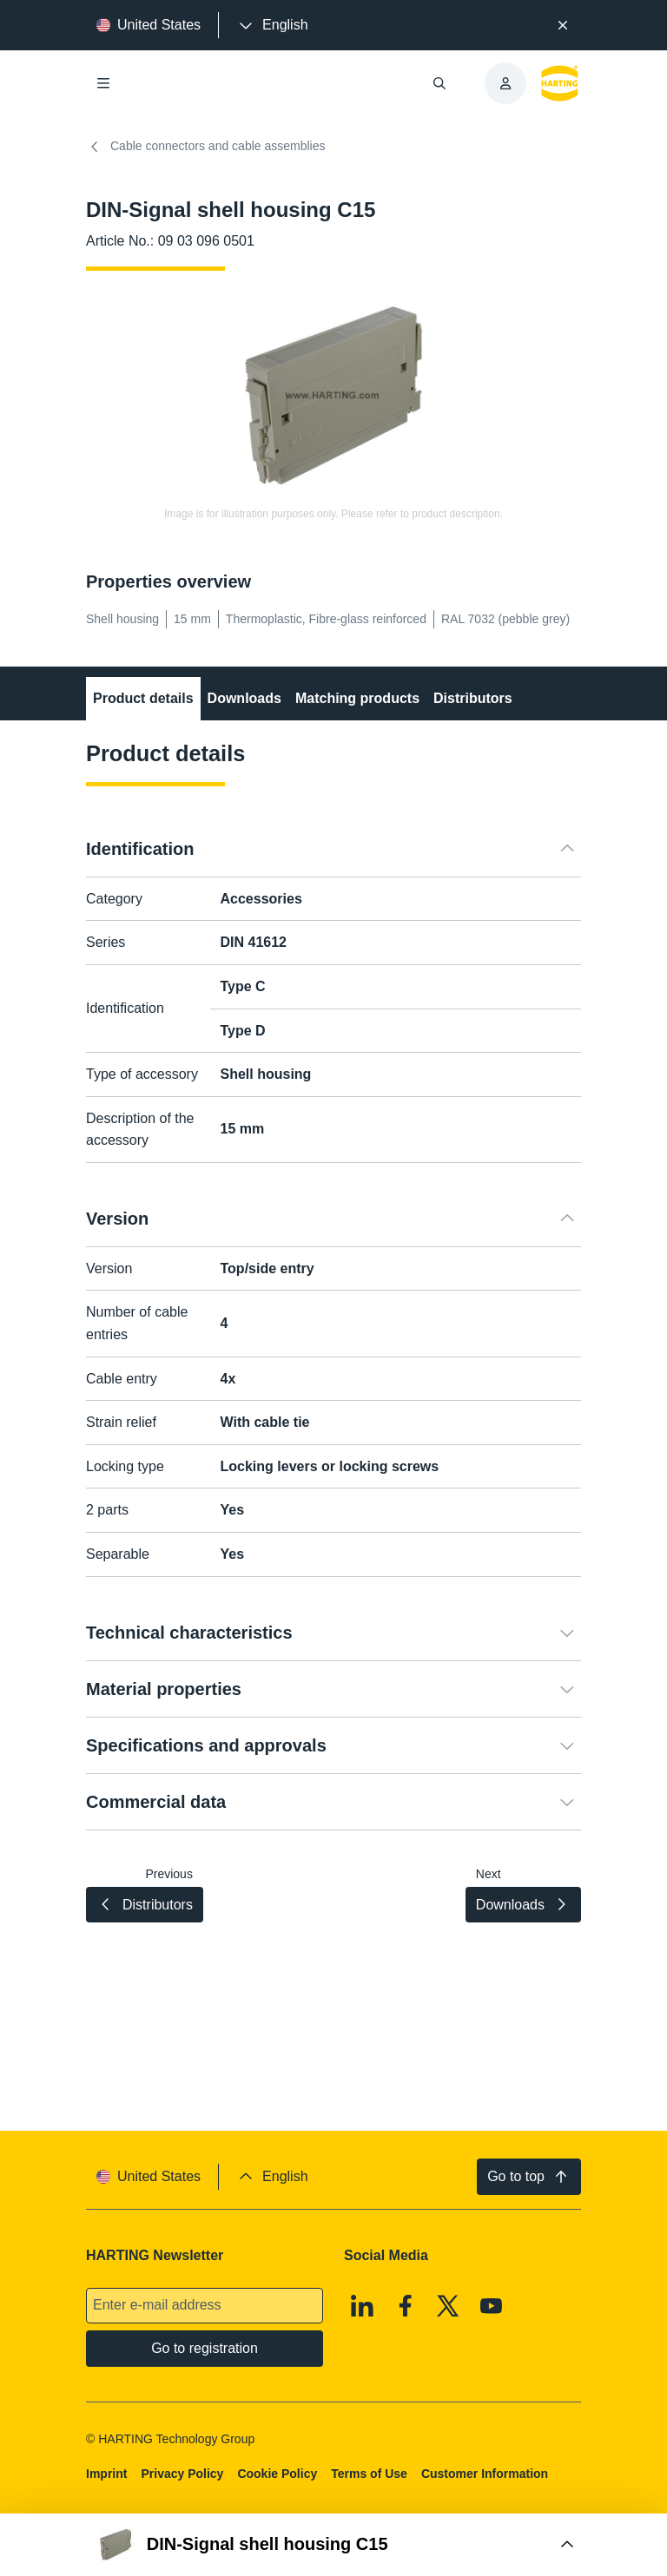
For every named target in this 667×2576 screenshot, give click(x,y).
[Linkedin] (362, 2306)
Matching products (357, 698)
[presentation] (272, 25)
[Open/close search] (439, 83)
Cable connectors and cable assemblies (205, 146)
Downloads (244, 698)
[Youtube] (491, 2306)
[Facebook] (405, 2306)
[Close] (563, 25)
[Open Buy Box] (333, 2545)
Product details (143, 698)
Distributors (472, 698)
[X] (448, 2306)
